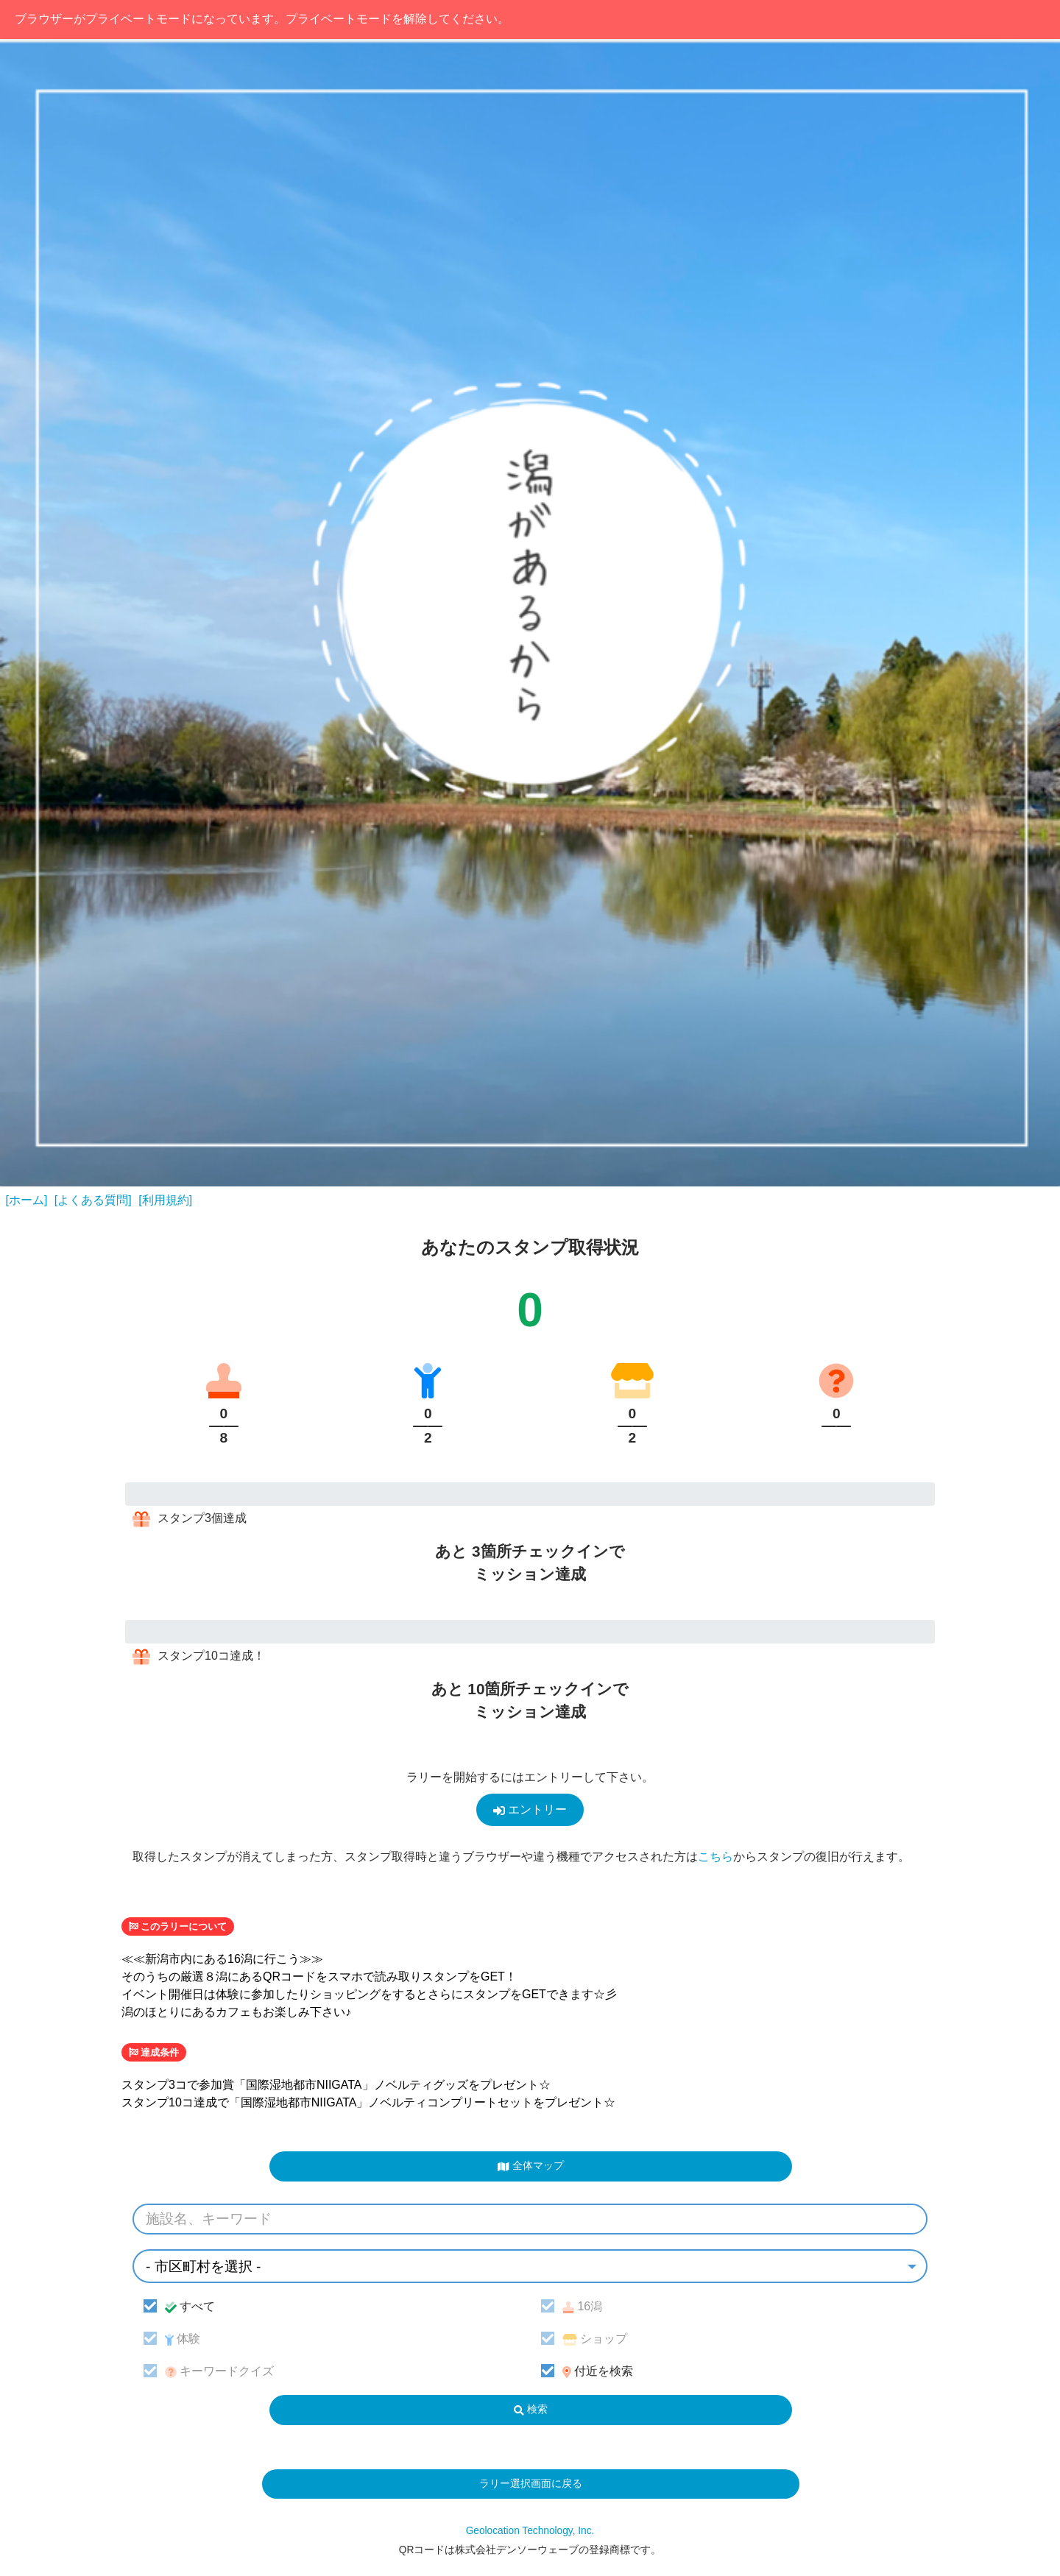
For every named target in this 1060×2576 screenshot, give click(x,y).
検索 (531, 2409)
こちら (715, 1856)
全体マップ (530, 2165)
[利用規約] (165, 1200)
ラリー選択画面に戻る (530, 2483)
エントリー (530, 1809)
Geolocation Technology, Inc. (530, 2530)
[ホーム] (27, 1200)
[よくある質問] (93, 1200)
